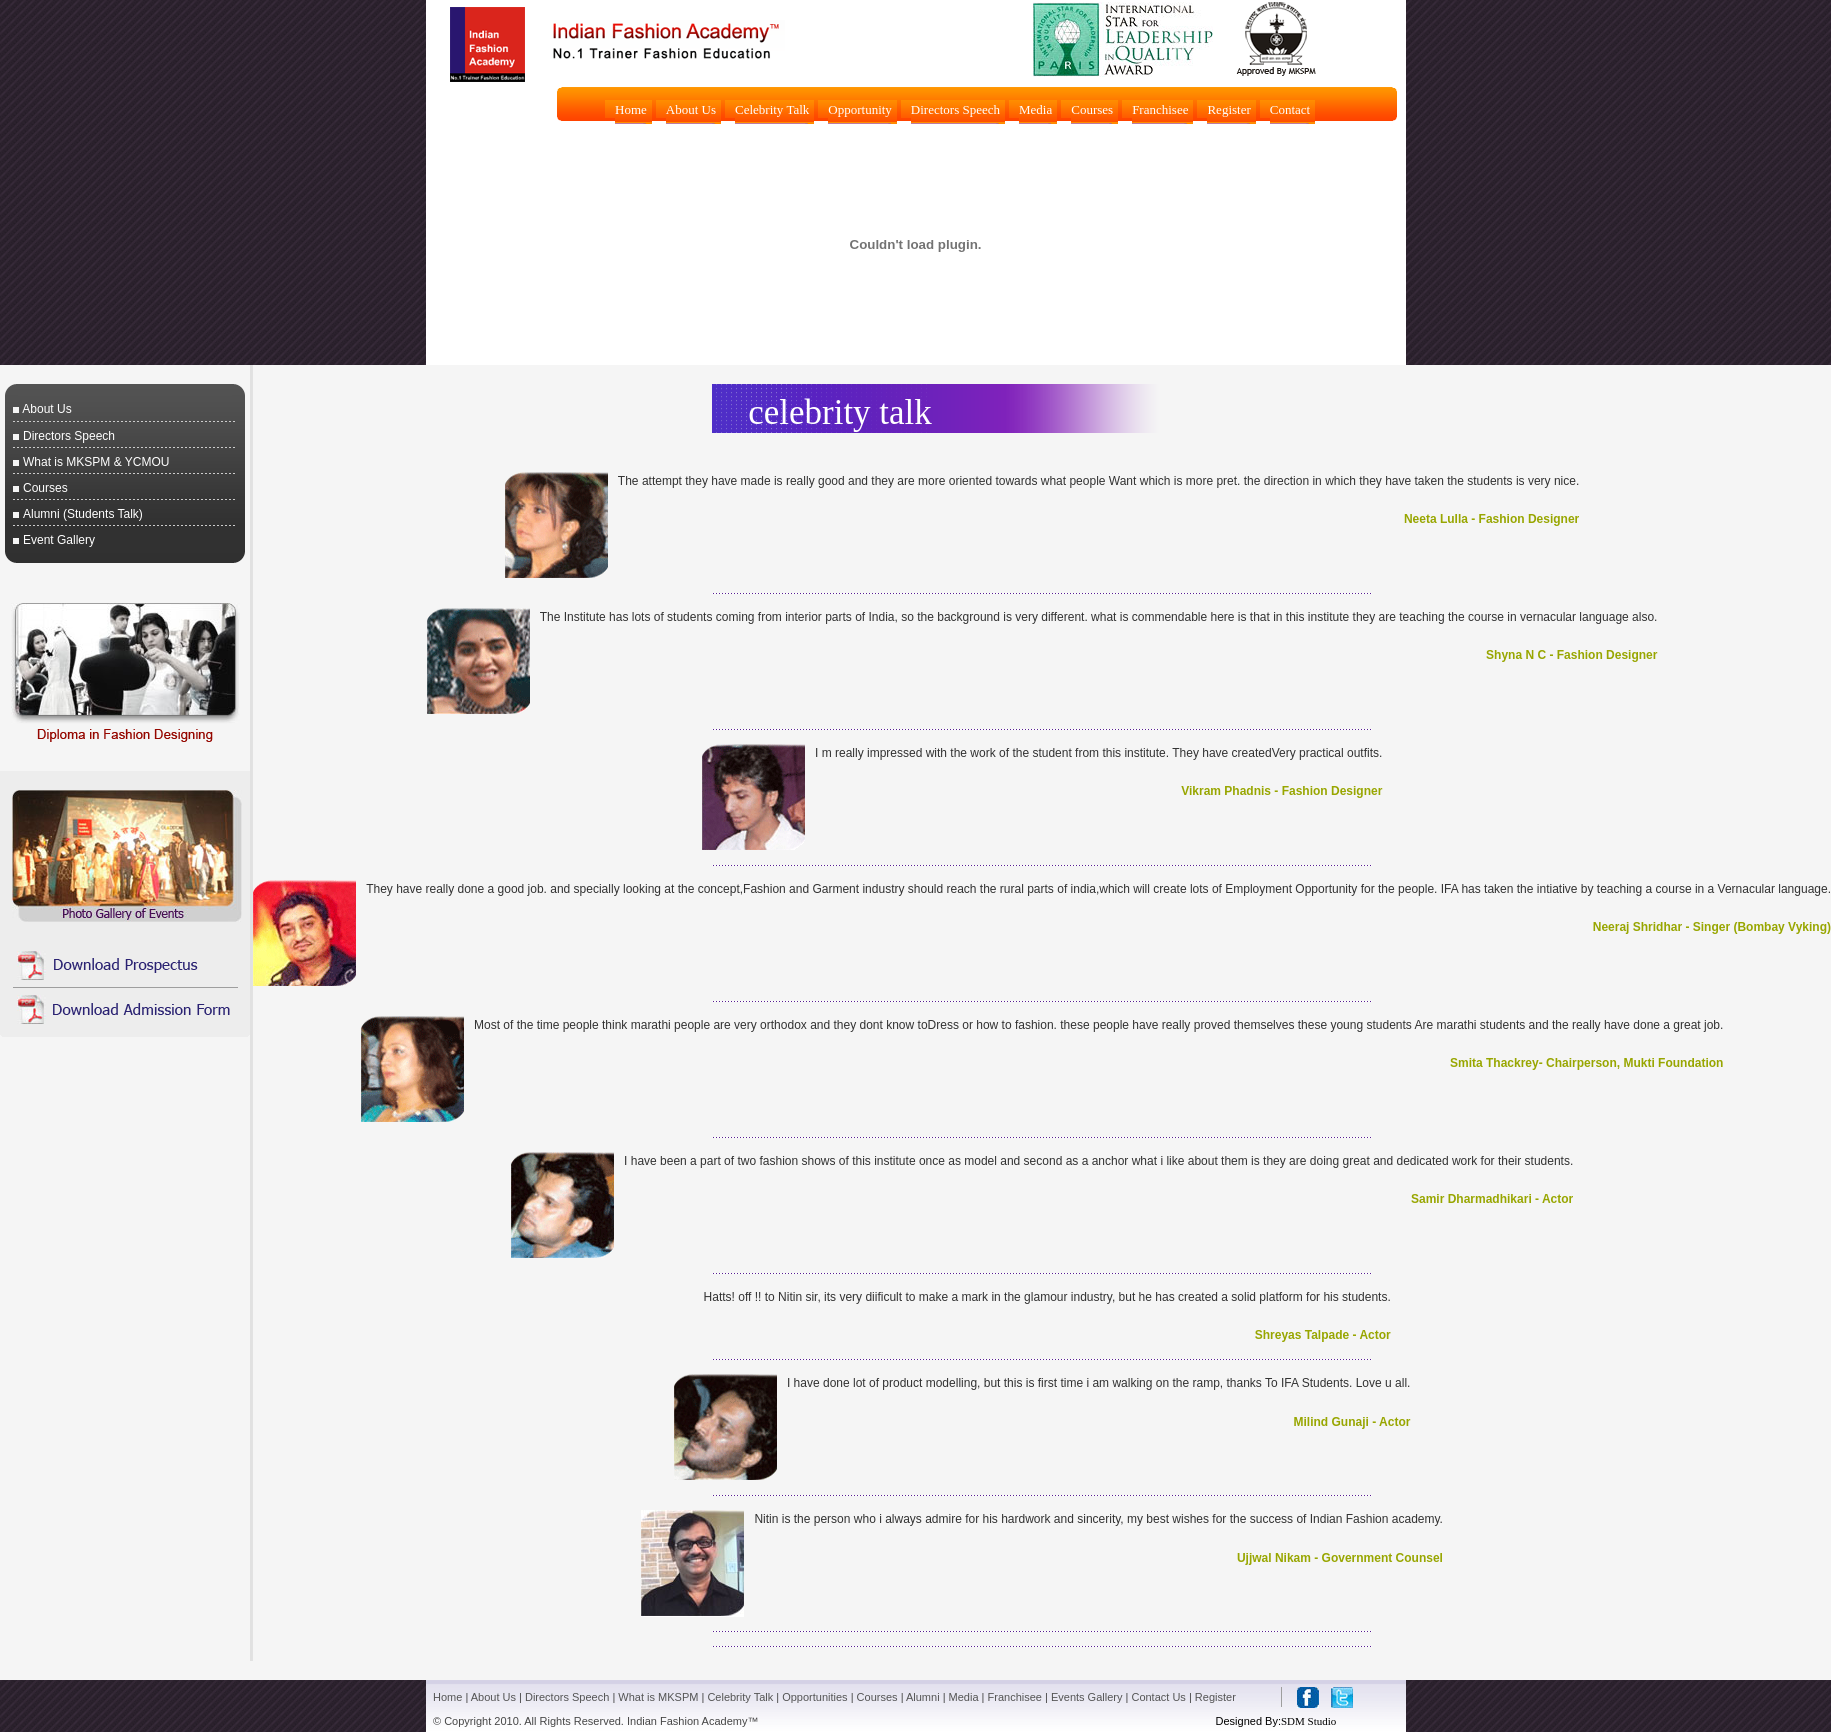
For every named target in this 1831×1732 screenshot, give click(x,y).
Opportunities (814, 1697)
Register (1215, 1697)
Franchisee (1015, 1697)
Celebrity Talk (740, 1697)
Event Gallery (59, 540)
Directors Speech (69, 436)
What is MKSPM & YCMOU (96, 462)
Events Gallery (1087, 1697)
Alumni (923, 1697)
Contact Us (1158, 1697)
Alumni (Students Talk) (83, 514)
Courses (45, 488)
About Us (46, 409)
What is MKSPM (658, 1697)
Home (447, 1697)
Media (964, 1697)
